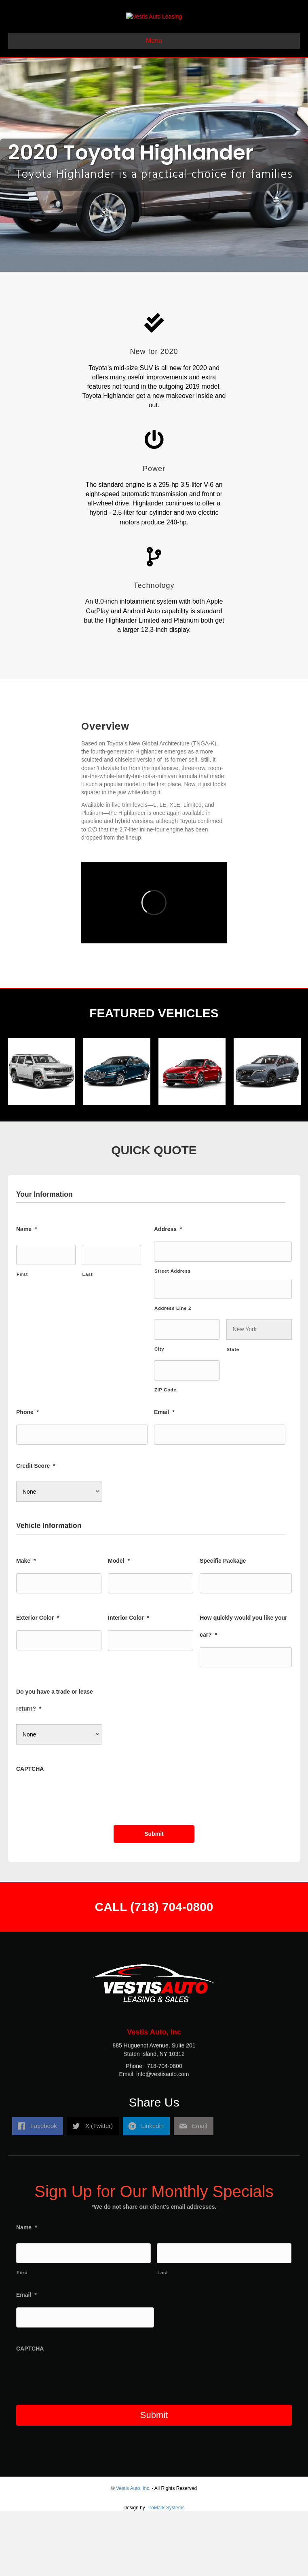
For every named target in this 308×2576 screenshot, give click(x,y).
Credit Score (35, 1531)
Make (26, 1625)
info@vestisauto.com (162, 2166)
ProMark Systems (165, 2572)
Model (119, 1625)
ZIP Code (165, 1454)
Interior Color (128, 1682)
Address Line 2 (172, 1372)
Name (26, 1294)
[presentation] (77, 1861)
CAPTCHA (30, 1834)
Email (164, 1476)
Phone (27, 1476)
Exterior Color (37, 1682)
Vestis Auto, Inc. (133, 2553)
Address (168, 1294)
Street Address (172, 1336)
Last (87, 1339)
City (159, 1413)
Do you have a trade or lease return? (54, 1765)
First (22, 1339)
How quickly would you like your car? (243, 1691)
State (233, 1414)
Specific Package (223, 1625)
